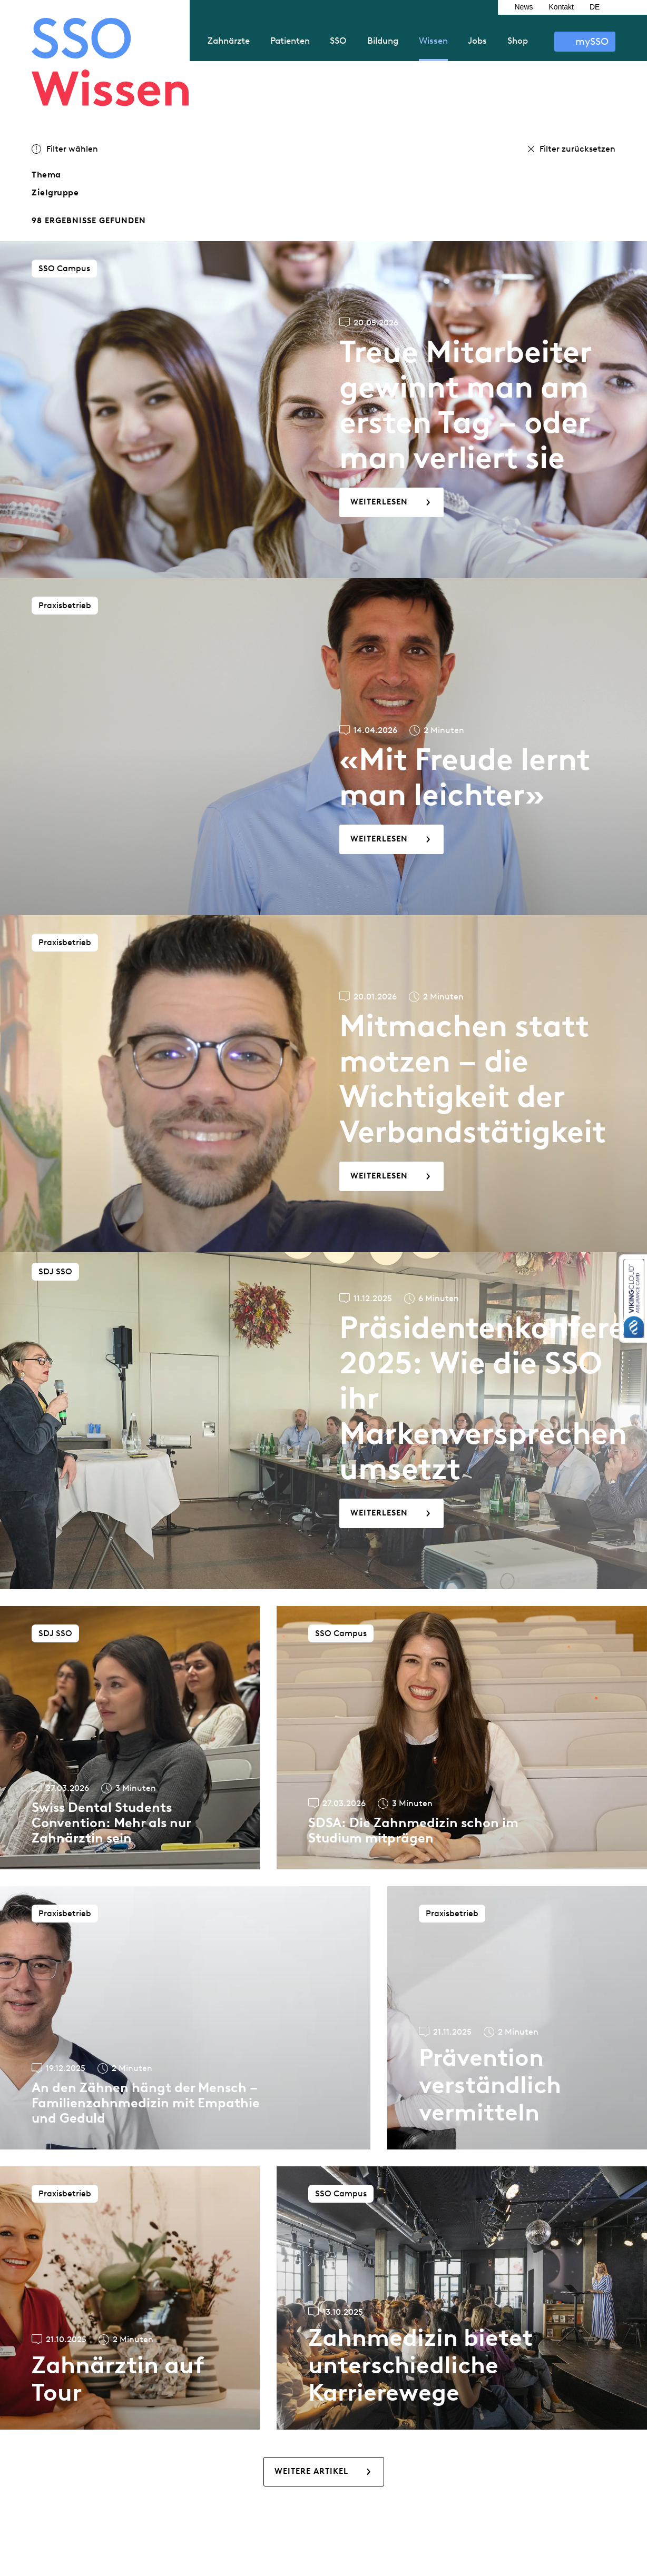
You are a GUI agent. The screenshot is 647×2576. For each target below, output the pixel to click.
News (524, 7)
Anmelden (584, 42)
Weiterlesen (379, 502)
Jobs (477, 40)
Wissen (433, 40)
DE (595, 7)
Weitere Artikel (311, 2471)
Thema (46, 175)
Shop (517, 40)
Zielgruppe (55, 192)
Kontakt (561, 7)
